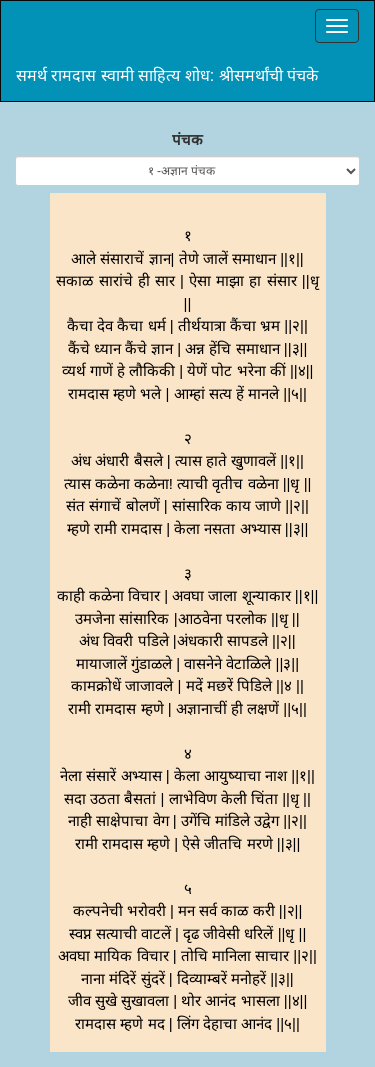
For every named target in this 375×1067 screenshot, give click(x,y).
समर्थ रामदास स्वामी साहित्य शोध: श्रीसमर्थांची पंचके (167, 75)
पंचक (187, 139)
